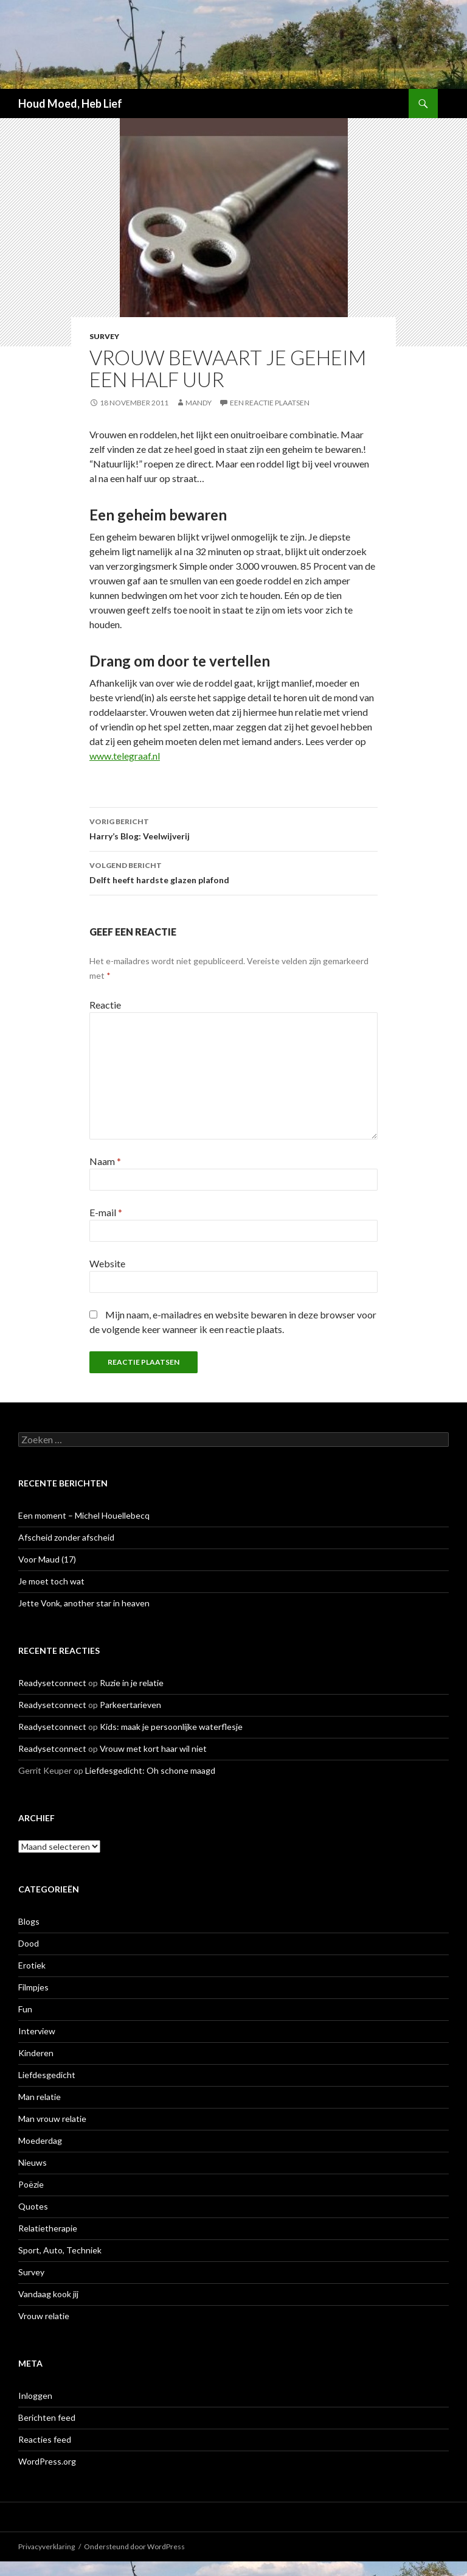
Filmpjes (33, 1987)
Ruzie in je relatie (132, 1683)
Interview (36, 2031)
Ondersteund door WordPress (134, 2546)
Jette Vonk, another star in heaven (84, 1603)
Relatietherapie (47, 2228)
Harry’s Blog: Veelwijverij (233, 827)
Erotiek (32, 1965)
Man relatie (39, 2096)
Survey (104, 336)
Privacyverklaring (46, 2546)
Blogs (29, 1921)
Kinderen (36, 2053)
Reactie (105, 1004)
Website (107, 1263)
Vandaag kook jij (48, 2294)
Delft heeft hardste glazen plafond (233, 871)
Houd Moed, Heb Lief (70, 103)
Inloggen (35, 2395)
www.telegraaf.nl (124, 755)
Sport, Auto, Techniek (60, 2250)
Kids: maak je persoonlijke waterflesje (171, 1726)
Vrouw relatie (43, 2316)
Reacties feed (44, 2439)
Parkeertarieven (130, 1704)
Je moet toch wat (51, 1581)
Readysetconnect (52, 1683)
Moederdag (40, 2140)
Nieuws (32, 2162)
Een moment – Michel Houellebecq (84, 1515)
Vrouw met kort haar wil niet (153, 1748)
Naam (105, 1161)
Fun (25, 2009)
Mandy (198, 402)
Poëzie (31, 2184)
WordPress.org (47, 2461)
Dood (28, 1943)
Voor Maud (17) (47, 1559)
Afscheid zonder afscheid (66, 1537)
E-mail (105, 1212)
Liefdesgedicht (46, 2075)
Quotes (33, 2206)
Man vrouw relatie (52, 2118)
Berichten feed (46, 2417)
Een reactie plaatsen (270, 402)
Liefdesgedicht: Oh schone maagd (150, 1770)
